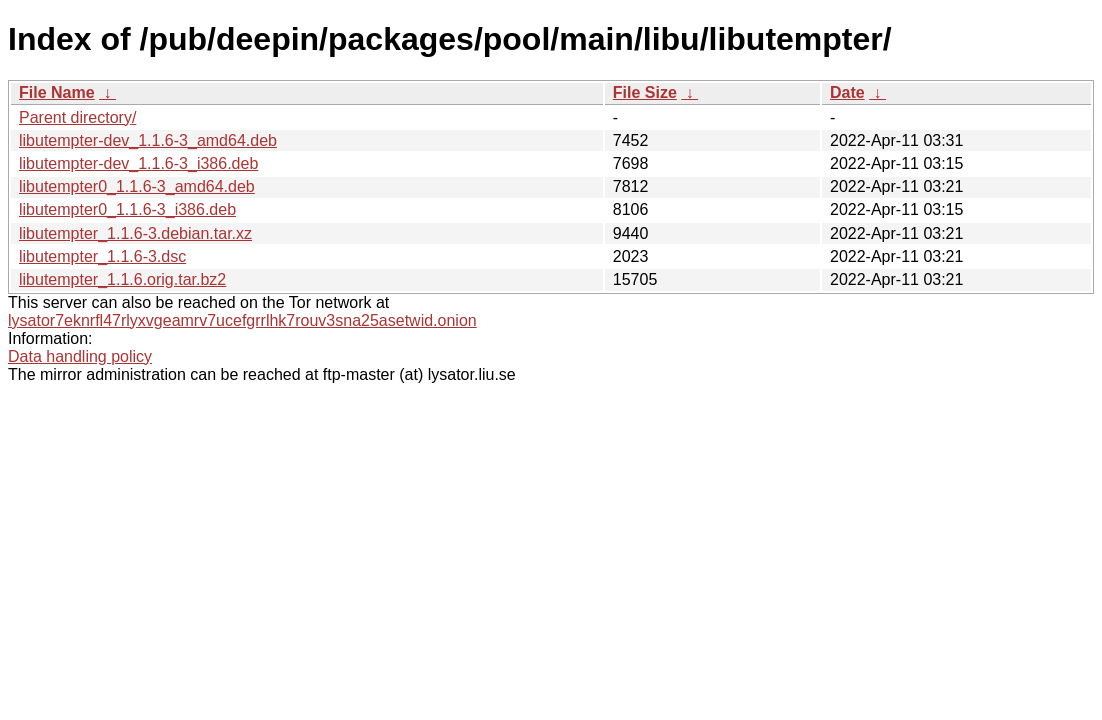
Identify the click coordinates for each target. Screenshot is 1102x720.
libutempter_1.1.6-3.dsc (102, 256)
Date (847, 92)
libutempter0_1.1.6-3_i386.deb (127, 209)
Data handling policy (80, 356)
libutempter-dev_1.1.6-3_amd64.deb (148, 140)
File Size (645, 92)
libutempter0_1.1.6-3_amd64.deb (137, 186)
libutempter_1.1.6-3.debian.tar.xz (135, 233)
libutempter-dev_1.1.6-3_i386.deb (138, 163)
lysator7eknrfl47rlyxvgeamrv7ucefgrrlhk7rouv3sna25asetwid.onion (242, 320)
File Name (57, 92)
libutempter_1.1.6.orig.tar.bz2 (122, 279)
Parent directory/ (77, 117)
